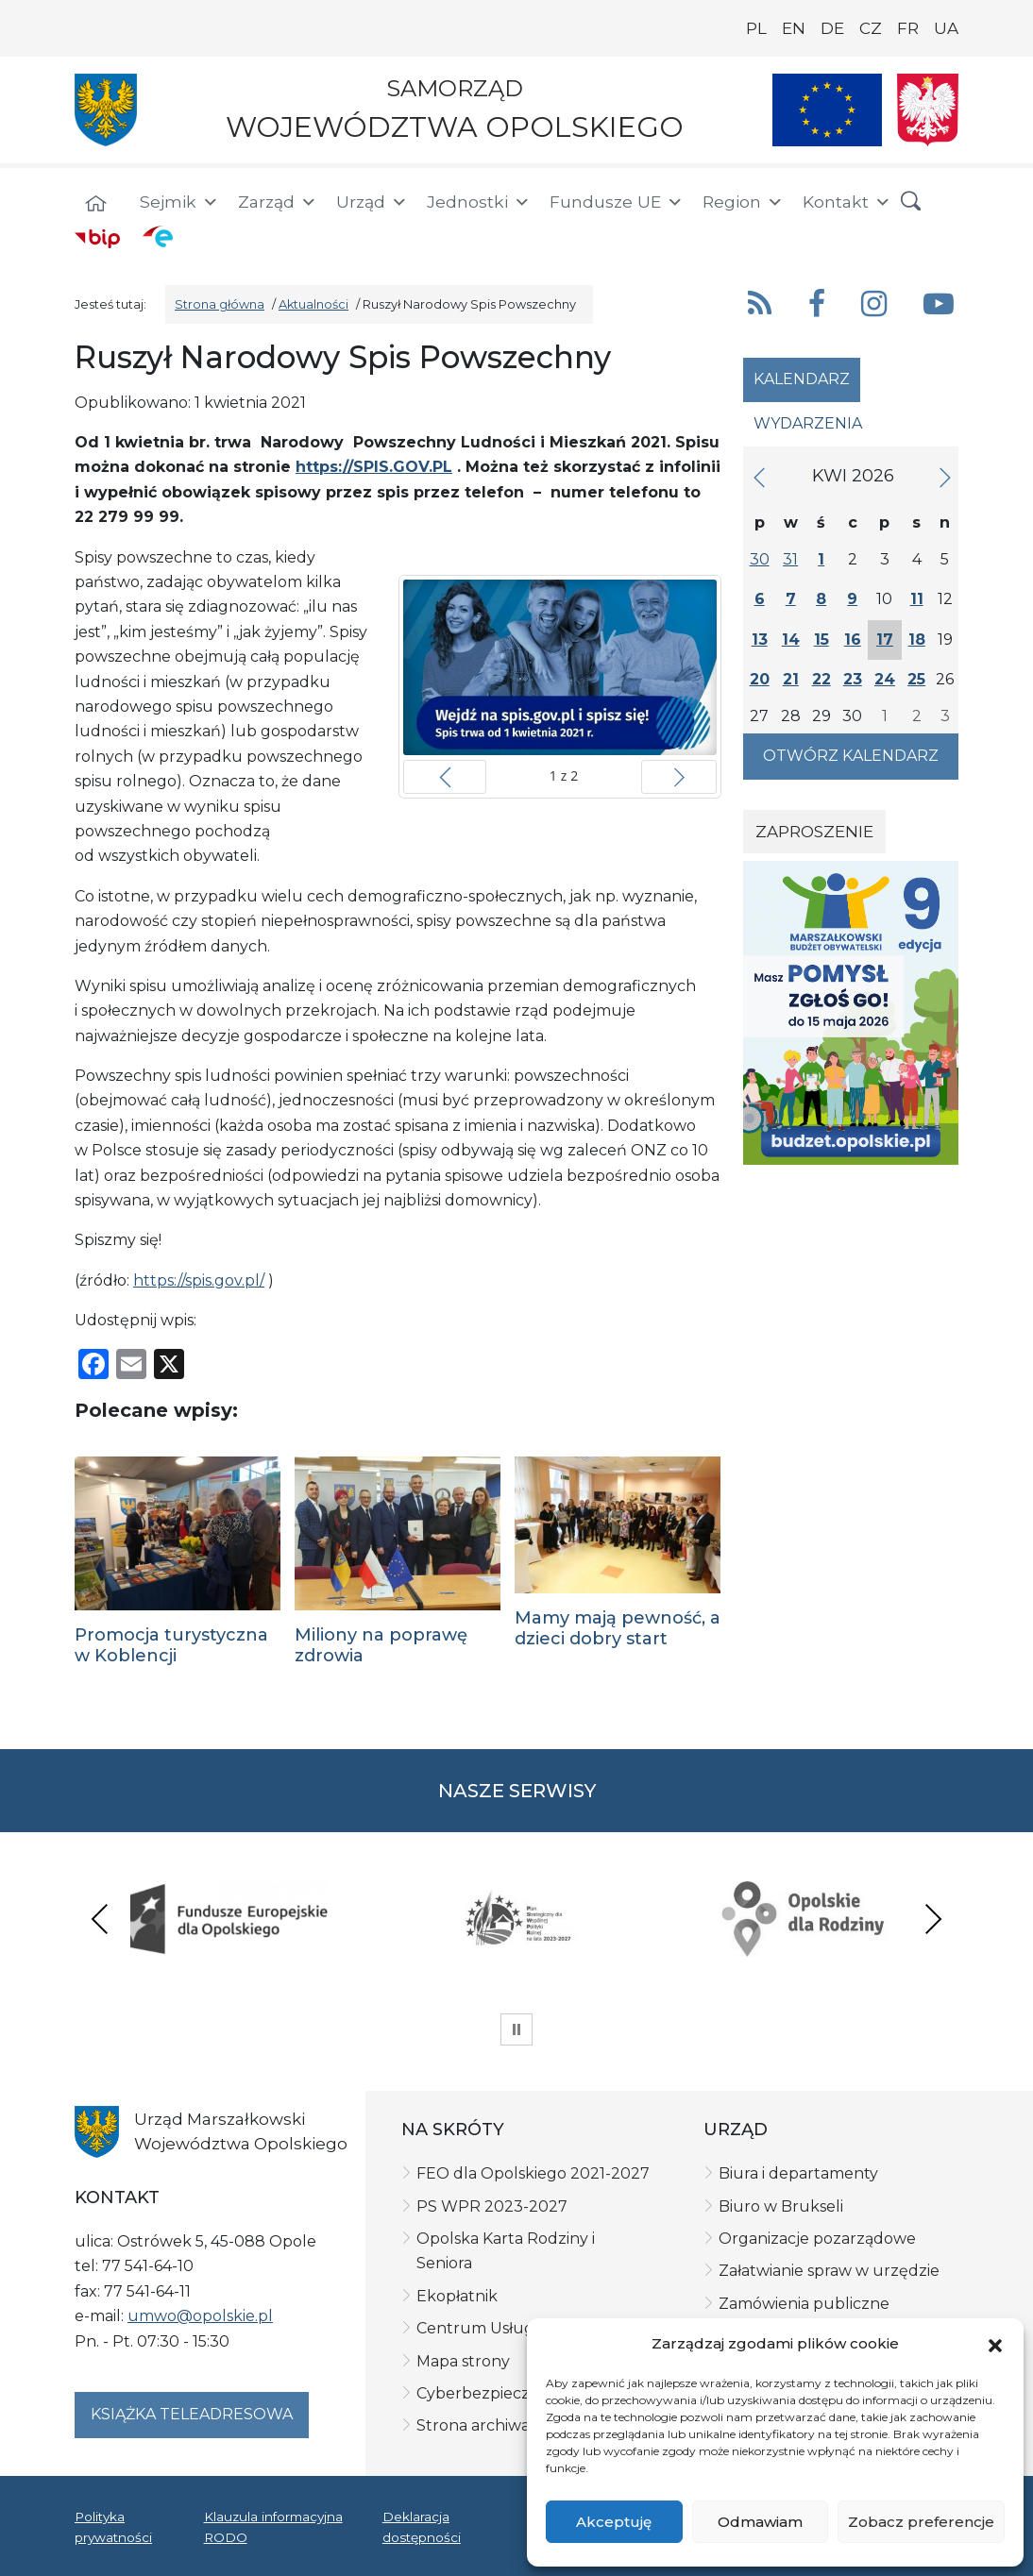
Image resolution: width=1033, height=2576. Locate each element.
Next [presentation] (933, 1919)
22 (821, 679)
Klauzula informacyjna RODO (273, 2527)
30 (760, 559)
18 (916, 639)
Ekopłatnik (457, 2296)
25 (916, 679)
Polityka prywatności (113, 2527)
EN (793, 28)
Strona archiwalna (484, 2425)
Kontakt (847, 202)
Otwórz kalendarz (851, 756)
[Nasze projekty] (827, 110)
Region (743, 202)
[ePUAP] (158, 236)
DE (832, 28)
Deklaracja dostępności (421, 2527)
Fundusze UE (617, 202)
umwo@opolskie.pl (200, 2316)
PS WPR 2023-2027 (491, 2206)
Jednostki (479, 202)
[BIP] (97, 238)
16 (852, 639)
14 (791, 639)
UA (946, 28)
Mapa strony (463, 2361)
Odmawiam (760, 2522)
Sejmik (179, 202)
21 (791, 679)
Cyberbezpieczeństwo (500, 2393)
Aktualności (313, 304)
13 (760, 639)
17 (884, 639)
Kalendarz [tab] (802, 379)
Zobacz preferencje (921, 2522)
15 (821, 639)
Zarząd (277, 202)
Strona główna (219, 304)
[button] (995, 2344)
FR (908, 28)
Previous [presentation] (100, 1919)
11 (916, 599)
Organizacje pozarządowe (817, 2239)
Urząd (372, 202)
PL (756, 28)
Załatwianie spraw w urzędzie (829, 2271)
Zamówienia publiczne (804, 2304)
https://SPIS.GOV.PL (374, 467)
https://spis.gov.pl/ (198, 1280)
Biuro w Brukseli (781, 2206)
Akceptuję (614, 2522)
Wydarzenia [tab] (808, 423)
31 (790, 559)
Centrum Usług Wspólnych (519, 2328)
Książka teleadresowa (192, 2414)
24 (884, 679)
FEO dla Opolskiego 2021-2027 (533, 2173)
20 (760, 679)
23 (852, 679)
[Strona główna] (95, 205)
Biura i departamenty (798, 2173)
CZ (870, 28)
